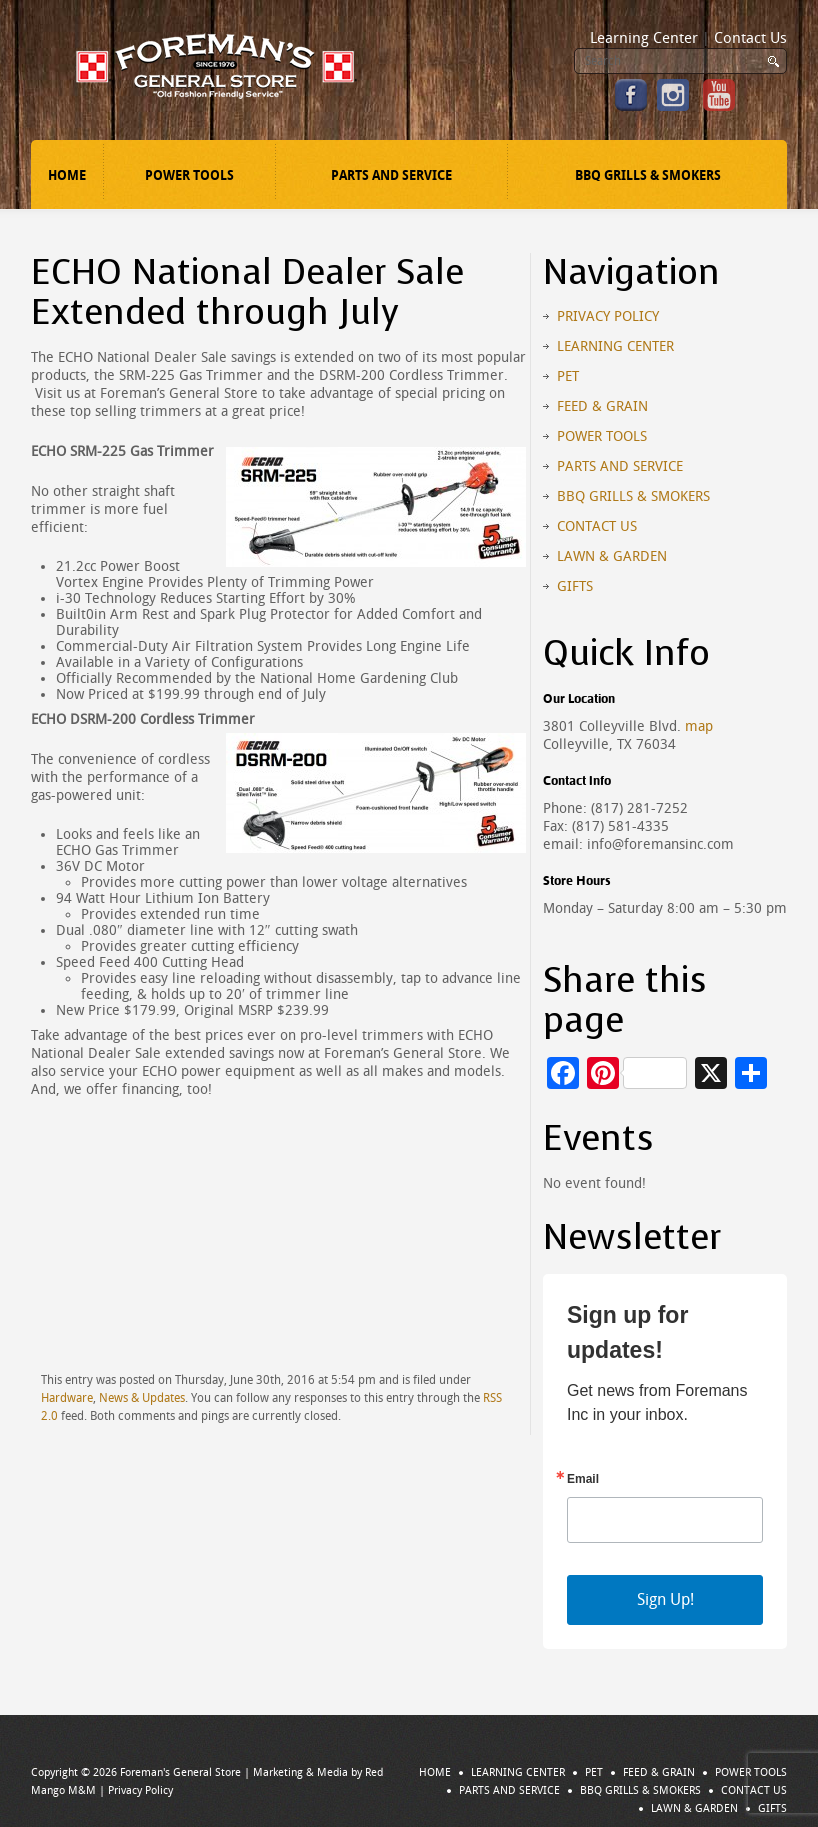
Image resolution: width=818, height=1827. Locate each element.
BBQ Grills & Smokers (648, 175)
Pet (568, 376)
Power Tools (189, 175)
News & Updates (142, 1398)
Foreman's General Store (180, 1772)
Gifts (575, 586)
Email (583, 1479)
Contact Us (750, 38)
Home (67, 175)
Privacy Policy (608, 316)
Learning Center (644, 38)
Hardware (67, 1398)
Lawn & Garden (612, 556)
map (699, 726)
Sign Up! (665, 1599)
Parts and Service (391, 175)
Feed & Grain (602, 406)
